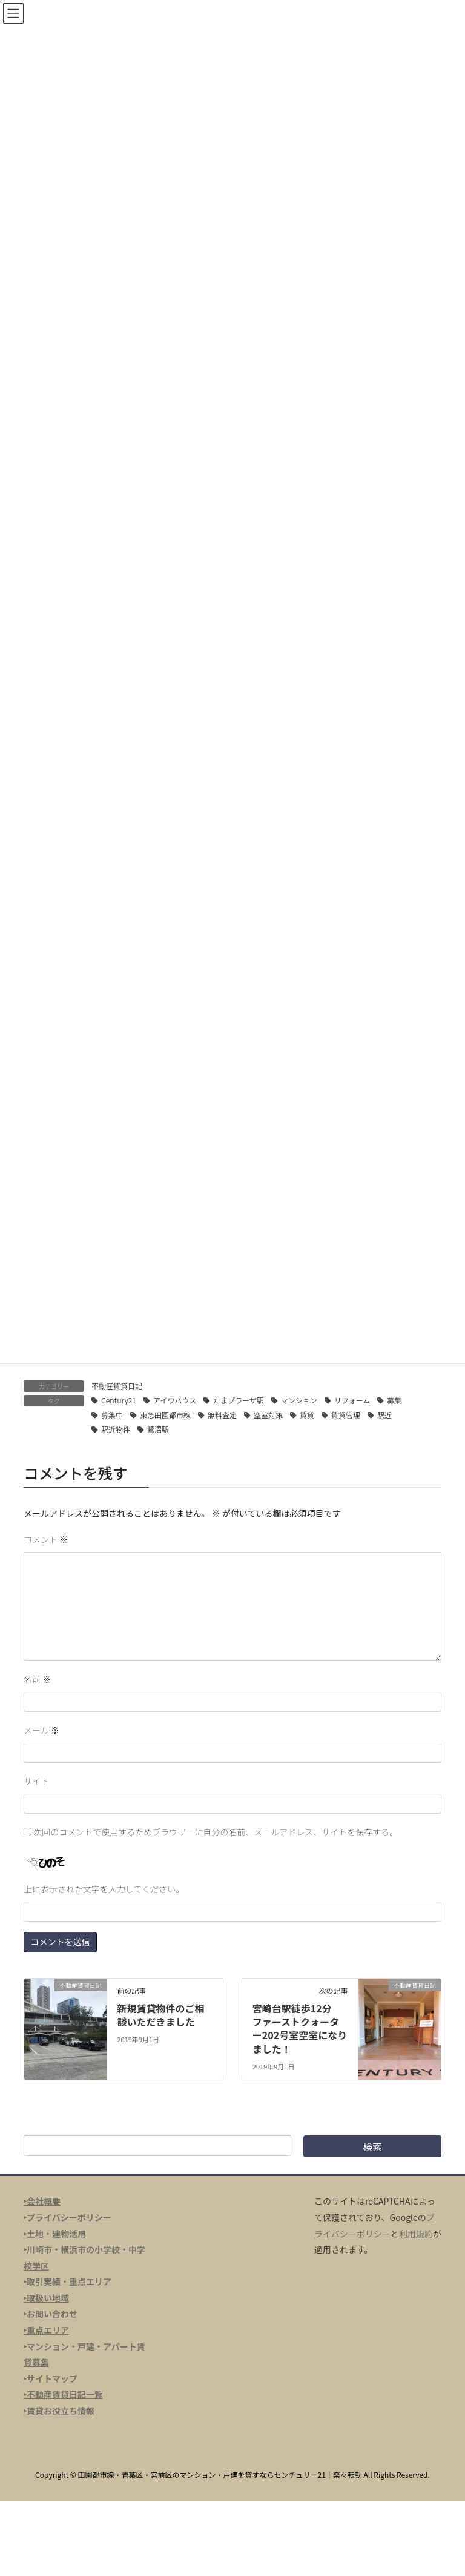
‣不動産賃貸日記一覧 (63, 2394)
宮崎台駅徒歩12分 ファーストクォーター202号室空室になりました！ (299, 2028)
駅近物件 (115, 1429)
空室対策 (268, 1414)
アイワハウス (174, 1400)
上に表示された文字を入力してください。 (104, 1889)
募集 (394, 1400)
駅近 (384, 1414)
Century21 (118, 1400)
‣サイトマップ (51, 2378)
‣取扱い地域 (46, 2298)
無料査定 (222, 1414)
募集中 (112, 1414)
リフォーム (352, 1400)
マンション (299, 1400)
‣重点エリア (46, 2330)
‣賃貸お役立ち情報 (59, 2411)
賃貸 (307, 1414)
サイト (36, 1781)
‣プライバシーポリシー (67, 2217)
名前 (37, 1679)
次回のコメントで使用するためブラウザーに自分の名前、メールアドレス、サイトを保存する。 (215, 1832)
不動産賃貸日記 (116, 1385)
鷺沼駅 (158, 1429)
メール (41, 1730)
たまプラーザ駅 (238, 1400)
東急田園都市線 (165, 1414)
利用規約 (416, 2234)
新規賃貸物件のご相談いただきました (160, 2015)
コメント (46, 1539)
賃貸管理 (345, 1414)
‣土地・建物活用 (55, 2234)
